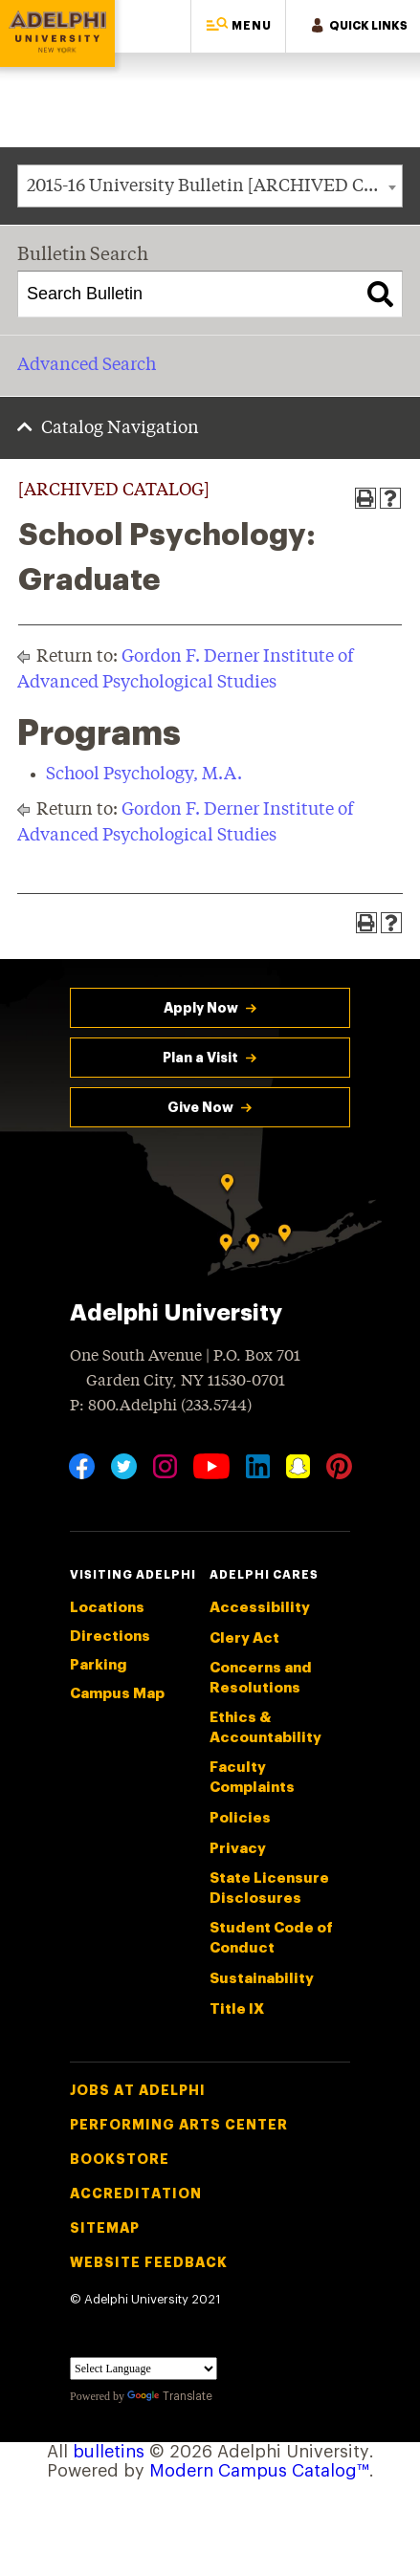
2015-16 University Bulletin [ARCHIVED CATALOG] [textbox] (214, 186)
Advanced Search (86, 365)
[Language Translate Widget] (143, 2368)
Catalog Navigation (120, 428)
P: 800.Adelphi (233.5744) (161, 1404)
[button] (238, 26)
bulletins (108, 2451)
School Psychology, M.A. (144, 774)
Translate (169, 2396)
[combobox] (210, 185)
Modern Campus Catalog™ (259, 2470)
